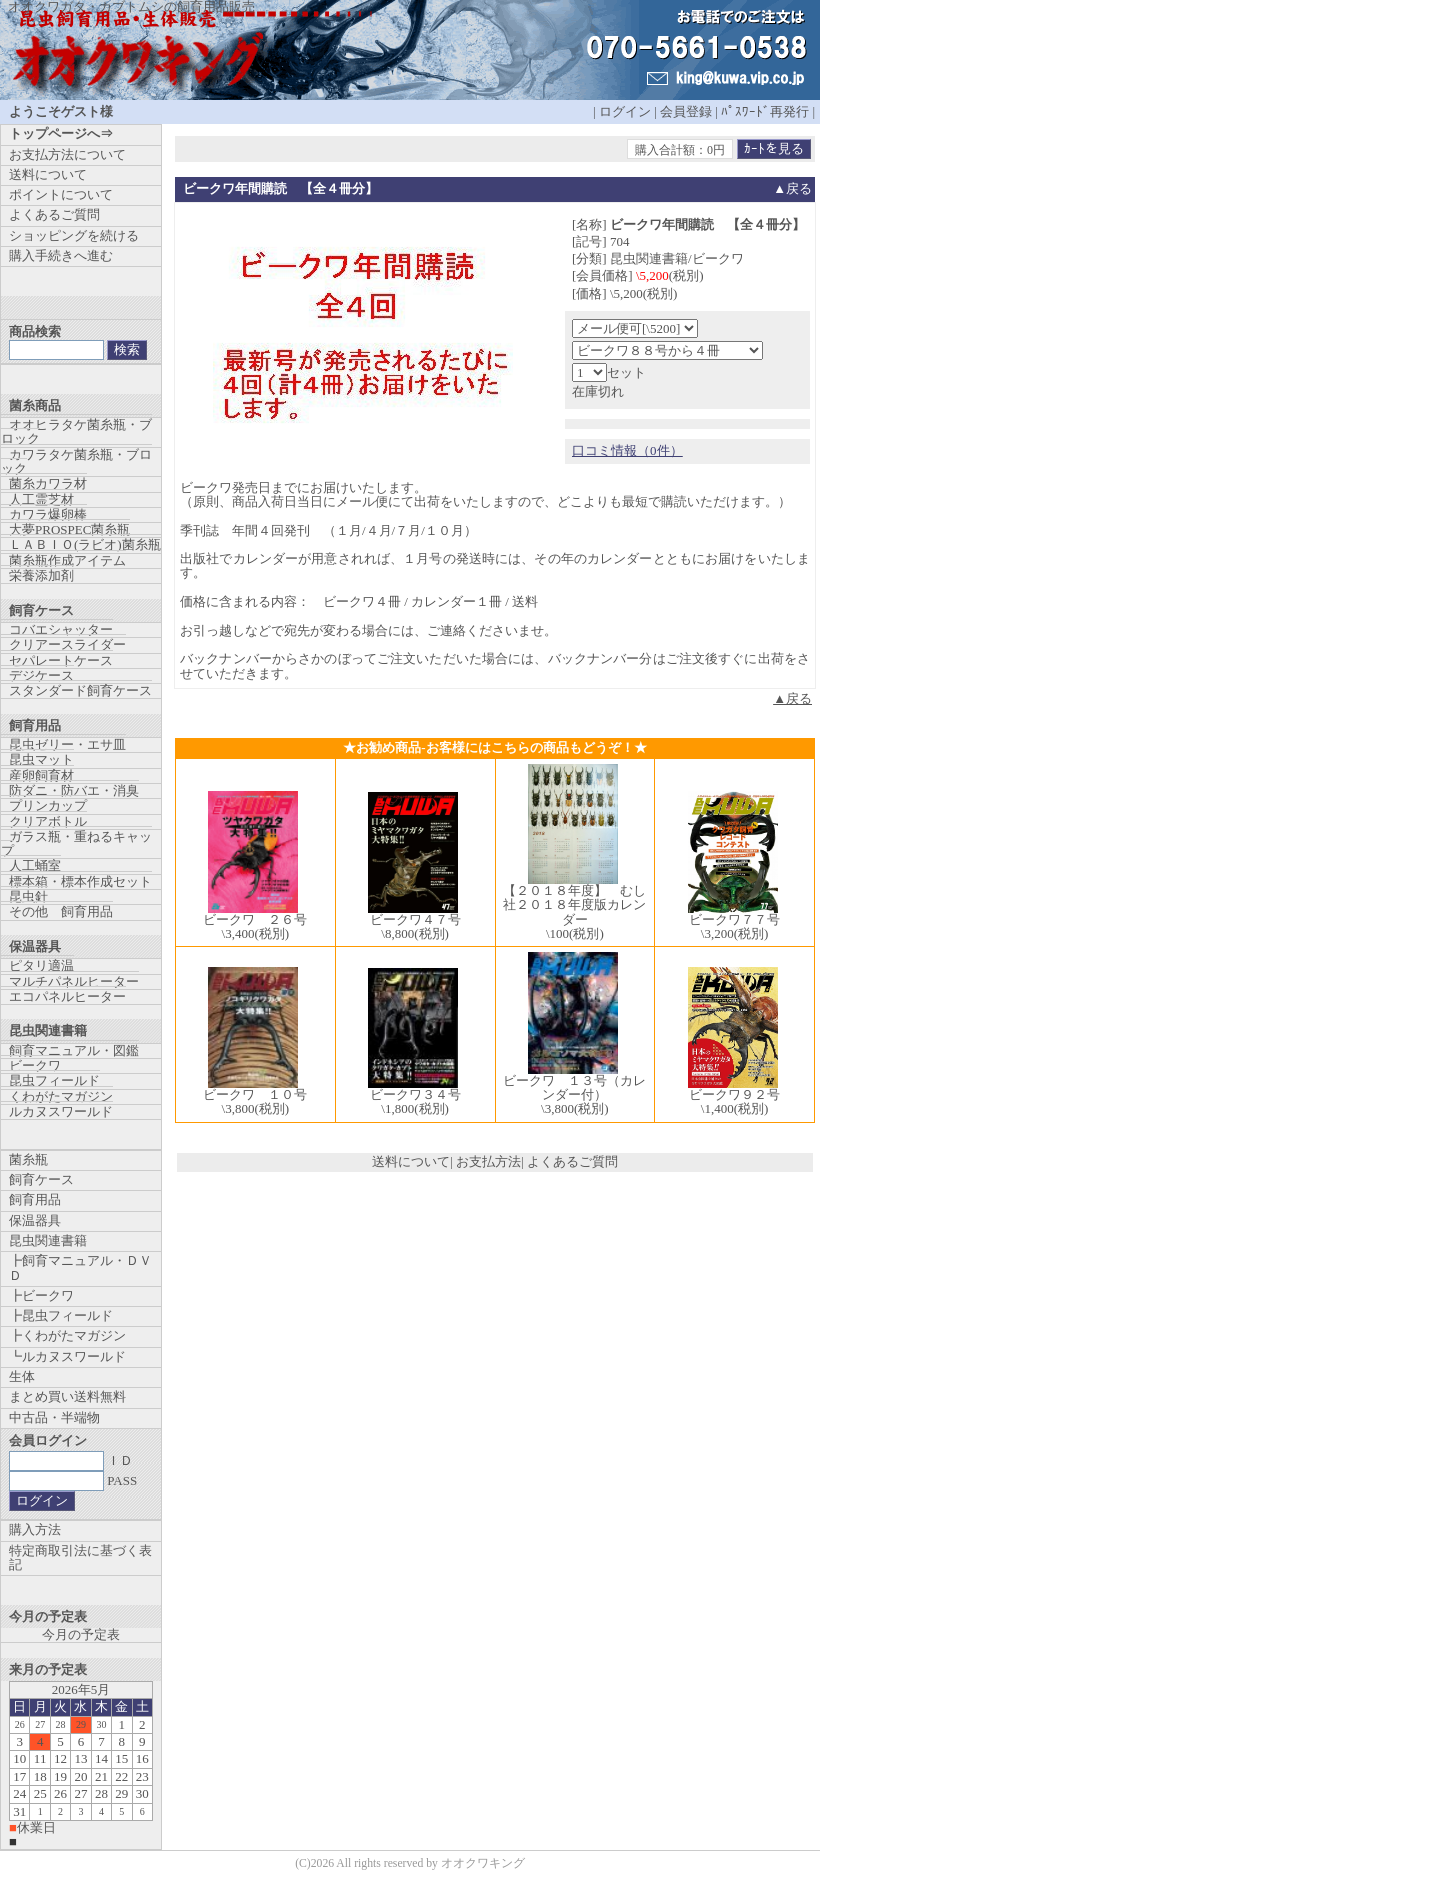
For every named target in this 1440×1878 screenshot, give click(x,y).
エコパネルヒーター (67, 996)
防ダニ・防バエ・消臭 (74, 790)
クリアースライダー (67, 644)
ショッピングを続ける (74, 235)
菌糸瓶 (28, 1159)
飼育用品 (35, 1199)
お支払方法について (67, 154)
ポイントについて (61, 194)
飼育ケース (41, 1179)
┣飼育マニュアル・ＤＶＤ (80, 1267)
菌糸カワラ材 (48, 483)
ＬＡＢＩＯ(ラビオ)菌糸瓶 (85, 544)
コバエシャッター (61, 629)
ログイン (625, 111)
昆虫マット (41, 759)
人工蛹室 (35, 865)
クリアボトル (48, 821)
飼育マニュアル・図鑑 (74, 1050)
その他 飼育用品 (61, 911)
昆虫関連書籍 (48, 1240)
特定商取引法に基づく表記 (80, 1557)
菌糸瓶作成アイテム (67, 560)
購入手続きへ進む (61, 255)
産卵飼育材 (41, 775)
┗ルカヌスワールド (67, 1356)
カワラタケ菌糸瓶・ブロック (76, 461)
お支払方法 (488, 1161)
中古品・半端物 (54, 1417)
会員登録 (686, 111)
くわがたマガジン (61, 1096)
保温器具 (35, 1220)
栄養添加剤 (41, 575)
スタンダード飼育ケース (80, 690)
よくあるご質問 (572, 1161)
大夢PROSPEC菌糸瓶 (69, 529)
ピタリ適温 (41, 965)
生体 (22, 1376)
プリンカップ (48, 805)
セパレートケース (61, 660)
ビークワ (35, 1065)
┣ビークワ (41, 1295)
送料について (411, 1161)
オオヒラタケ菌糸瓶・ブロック (76, 431)
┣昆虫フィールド (61, 1315)
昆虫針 (28, 896)
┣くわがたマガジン (67, 1335)
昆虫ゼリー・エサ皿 (67, 744)
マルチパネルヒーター (74, 981)
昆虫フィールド (54, 1080)
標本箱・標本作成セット (80, 881)
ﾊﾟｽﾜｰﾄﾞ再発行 (765, 111)
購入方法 (35, 1529)
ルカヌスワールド (61, 1111)
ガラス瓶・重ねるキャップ (76, 843)
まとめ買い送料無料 (67, 1396)
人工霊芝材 (41, 499)
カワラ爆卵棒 (48, 514)
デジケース (41, 675)
